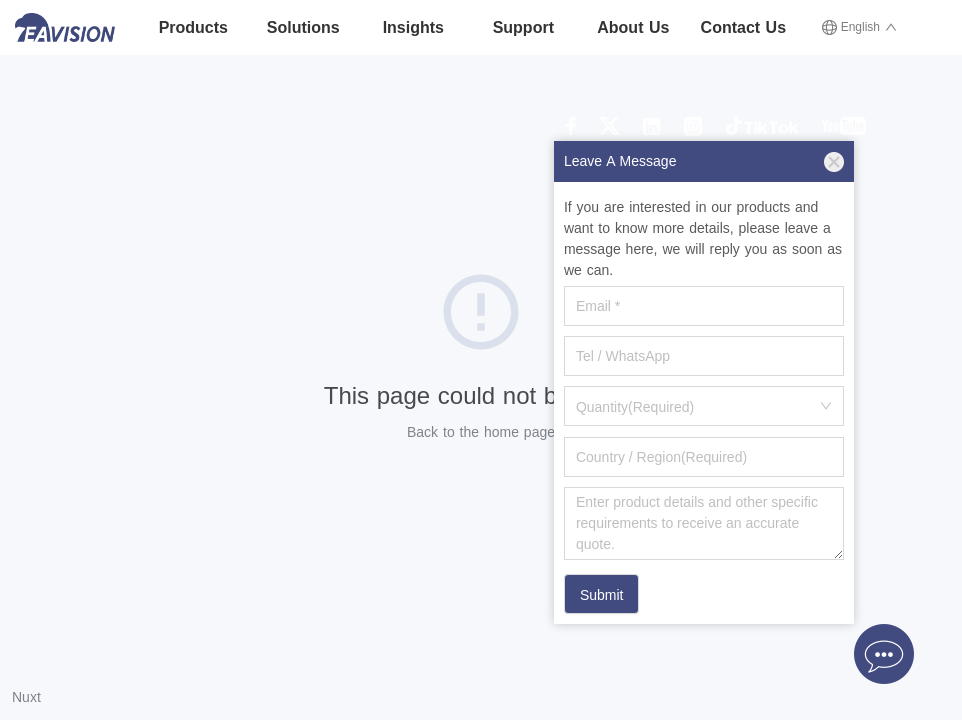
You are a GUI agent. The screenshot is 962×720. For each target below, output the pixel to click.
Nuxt (26, 697)
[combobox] (704, 406)
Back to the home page (481, 432)
